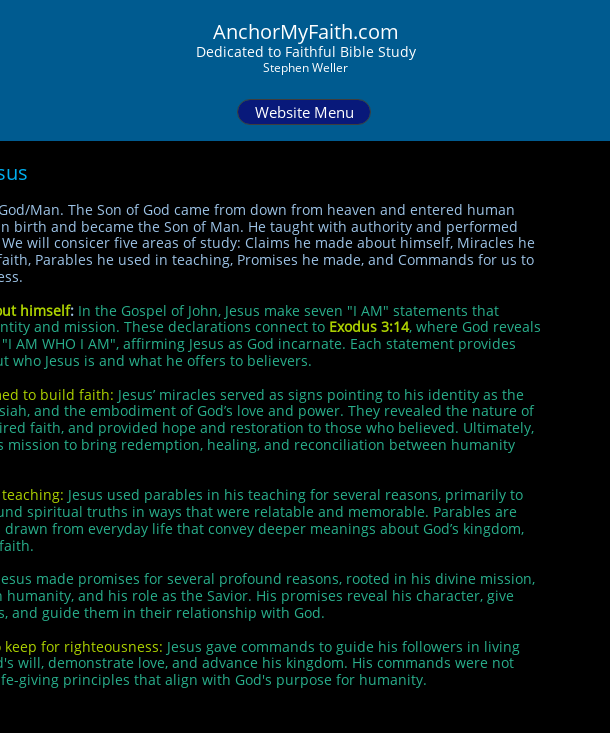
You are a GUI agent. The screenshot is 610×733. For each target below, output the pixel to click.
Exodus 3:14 (369, 326)
